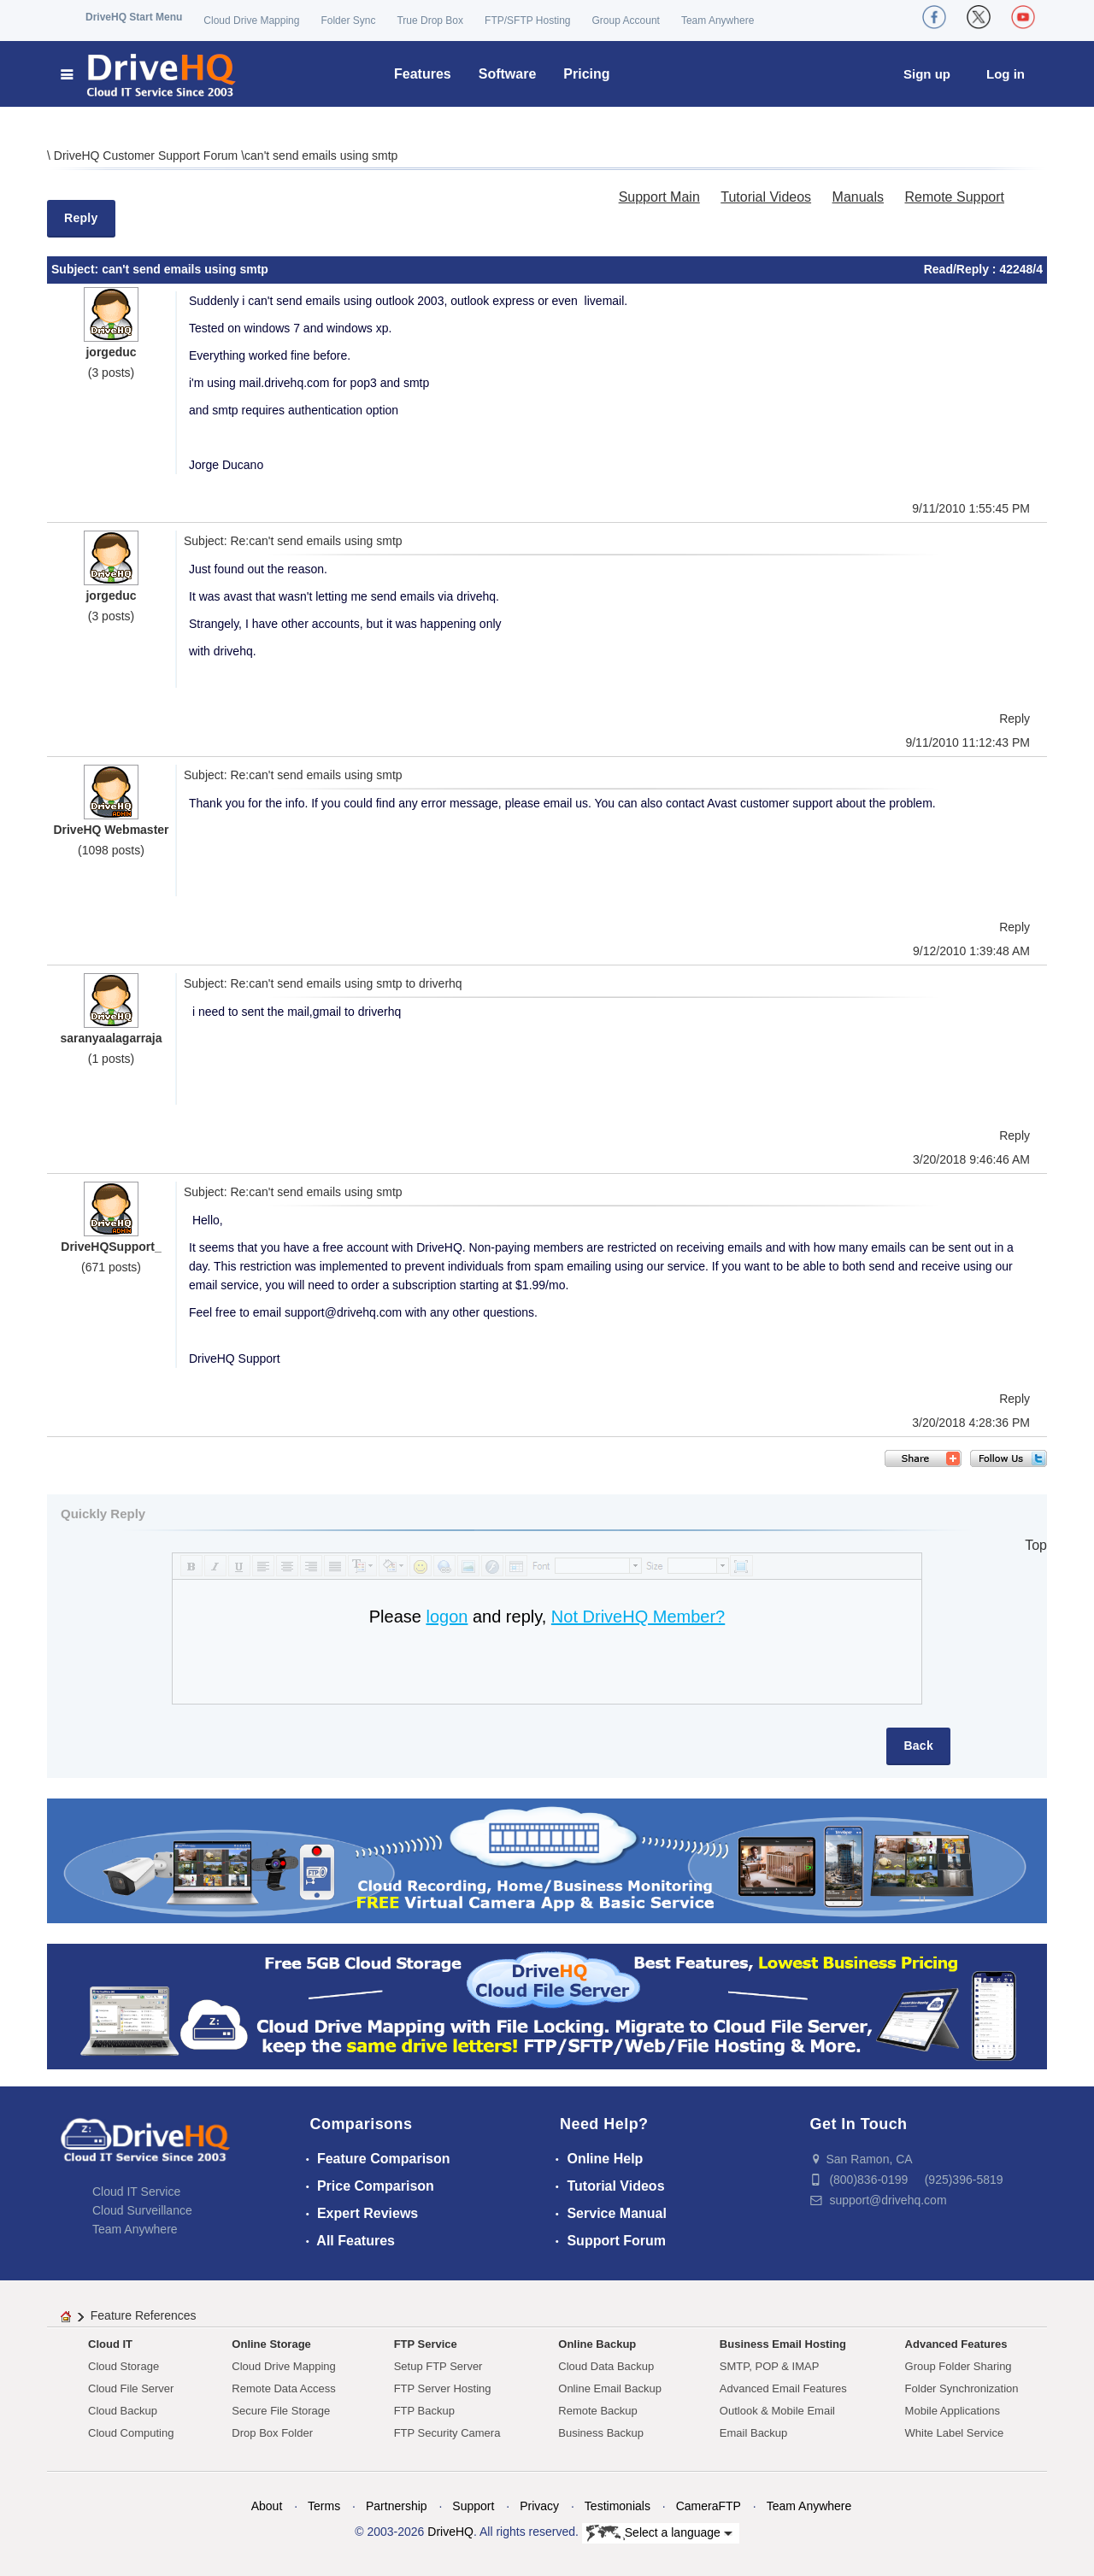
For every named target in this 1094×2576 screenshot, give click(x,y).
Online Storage (271, 2344)
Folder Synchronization (962, 2388)
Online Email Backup (610, 2388)
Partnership (396, 2506)
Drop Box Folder (272, 2432)
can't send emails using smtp (320, 155)
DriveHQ (450, 2531)
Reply (81, 218)
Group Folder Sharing (958, 2366)
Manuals (858, 197)
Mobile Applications (952, 2410)
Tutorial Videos (766, 197)
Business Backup (601, 2432)
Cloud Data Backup (606, 2366)
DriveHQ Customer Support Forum (147, 155)
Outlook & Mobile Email (777, 2410)
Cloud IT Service (136, 2191)
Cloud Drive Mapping (251, 20)
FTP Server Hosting (442, 2388)
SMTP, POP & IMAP (770, 2366)
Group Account (626, 20)
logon (447, 1616)
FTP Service (425, 2344)
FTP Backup (424, 2410)
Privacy (539, 2506)
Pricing (586, 74)
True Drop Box (430, 20)
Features (422, 74)
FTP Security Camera (447, 2432)
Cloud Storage (123, 2366)
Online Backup (597, 2344)
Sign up (926, 74)
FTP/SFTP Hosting (527, 20)
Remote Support (954, 197)
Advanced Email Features (783, 2388)
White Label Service (954, 2432)
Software (508, 74)
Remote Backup (598, 2410)
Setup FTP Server (438, 2366)
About (267, 2506)
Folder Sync (348, 20)
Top (1036, 1545)
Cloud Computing (131, 2432)
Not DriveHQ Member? (638, 1616)
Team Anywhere (717, 20)
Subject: (76, 269)
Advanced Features (956, 2344)
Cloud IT (110, 2344)
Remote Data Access (283, 2388)
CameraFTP (708, 2506)
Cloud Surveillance (142, 2210)
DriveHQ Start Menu (133, 17)
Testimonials (617, 2506)
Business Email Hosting (783, 2344)
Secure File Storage (281, 2410)
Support (473, 2506)
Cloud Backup (122, 2410)
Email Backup (753, 2432)
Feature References (144, 2315)
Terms (324, 2506)
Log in (1005, 74)
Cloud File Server (131, 2388)
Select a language (659, 2533)
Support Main (659, 197)
